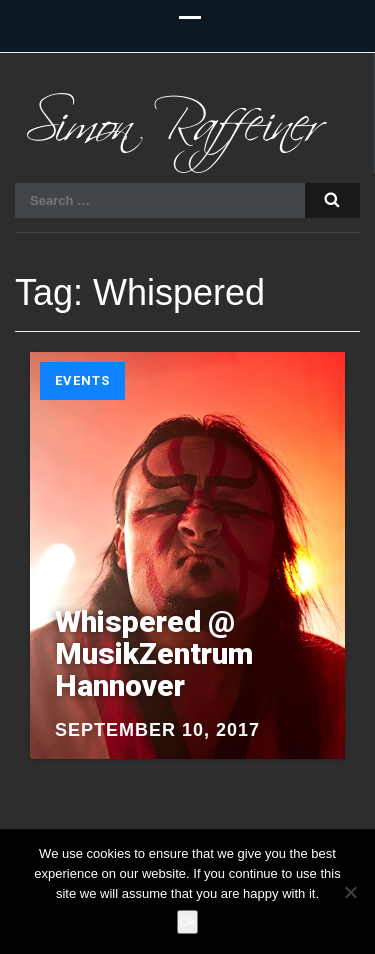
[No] (350, 892)
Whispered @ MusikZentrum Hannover (154, 653)
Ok (187, 921)
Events (82, 380)
